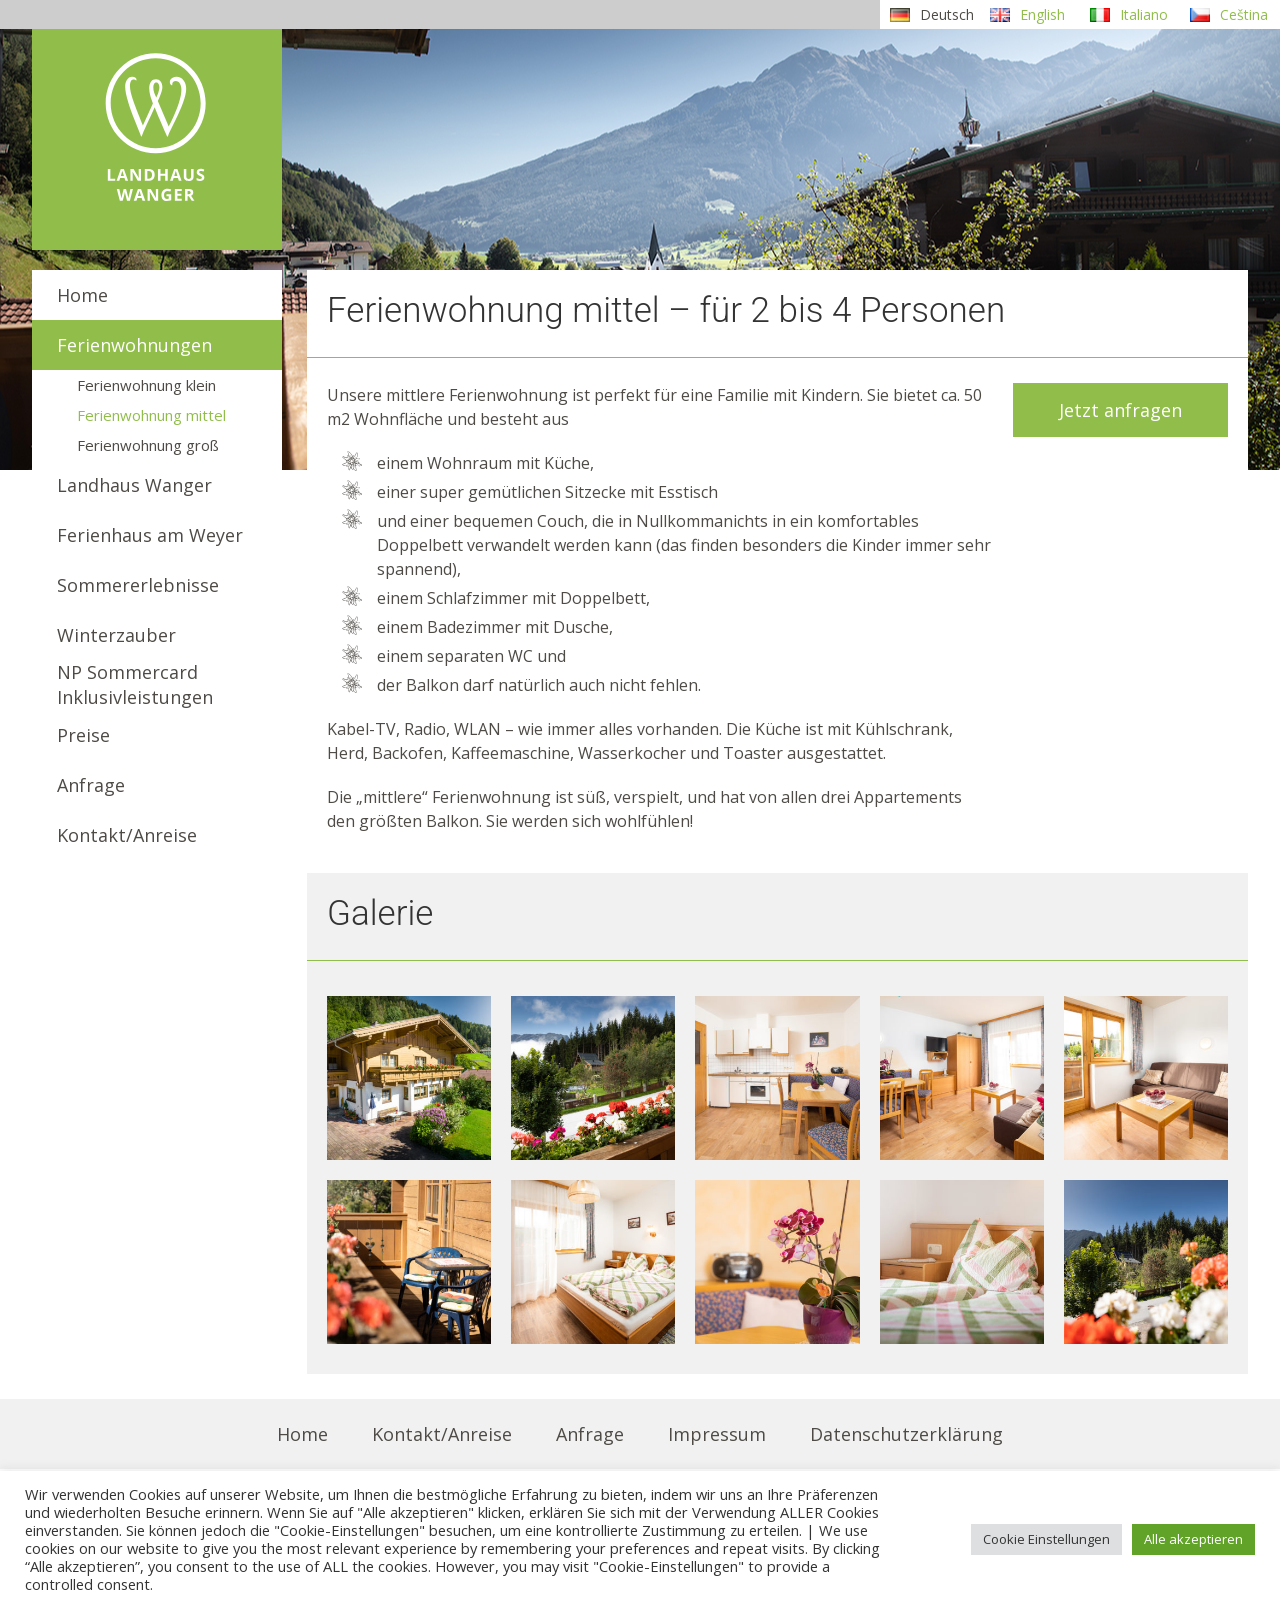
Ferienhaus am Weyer (150, 535)
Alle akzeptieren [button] (1193, 1539)
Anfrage (91, 785)
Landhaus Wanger (134, 485)
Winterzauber (116, 635)
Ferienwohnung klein (146, 385)
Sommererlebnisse (138, 585)
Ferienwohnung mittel (151, 415)
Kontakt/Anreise (127, 835)
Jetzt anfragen (1120, 410)
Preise (83, 735)
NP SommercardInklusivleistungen (135, 684)
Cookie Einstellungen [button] (1046, 1539)
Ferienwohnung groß (148, 445)
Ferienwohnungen (134, 345)
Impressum (717, 1434)
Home (82, 295)
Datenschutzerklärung (906, 1434)
